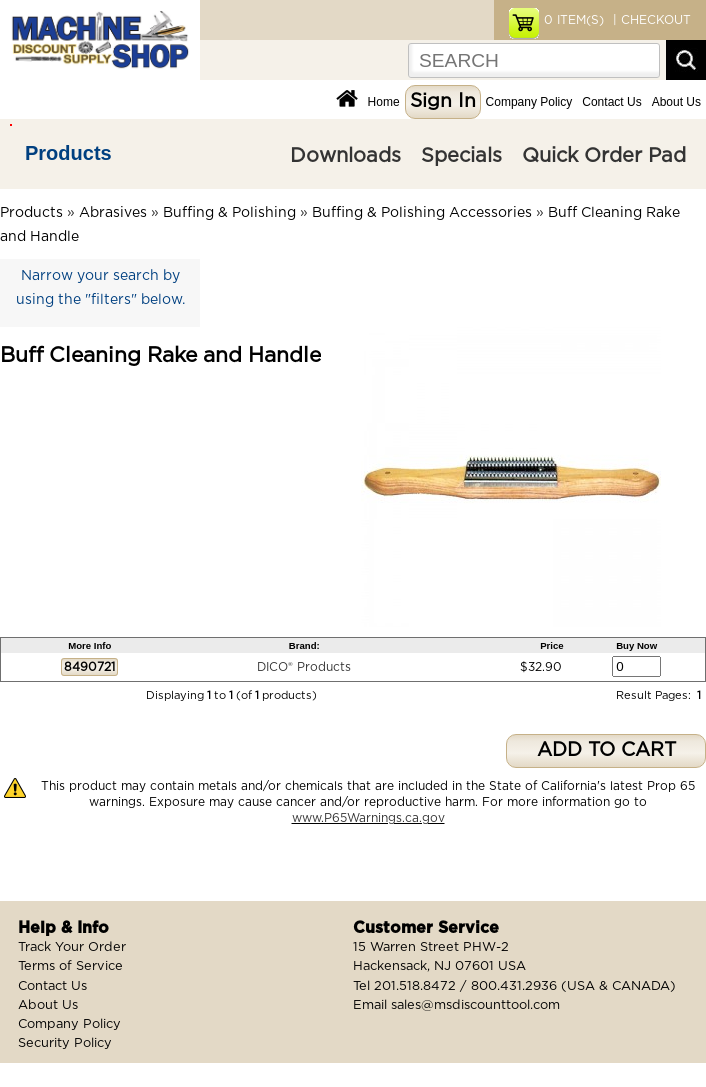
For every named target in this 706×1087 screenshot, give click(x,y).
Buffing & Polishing (229, 213)
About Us (676, 102)
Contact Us (611, 102)
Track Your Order (72, 947)
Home (384, 102)
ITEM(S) (574, 20)
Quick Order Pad (604, 156)
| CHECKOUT (650, 20)
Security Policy (65, 1043)
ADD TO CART (606, 750)
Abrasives (113, 213)
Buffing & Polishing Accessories (422, 213)
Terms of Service (70, 966)
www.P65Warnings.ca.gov (368, 818)
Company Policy (529, 102)
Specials (461, 156)
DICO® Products (304, 667)
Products (68, 153)
